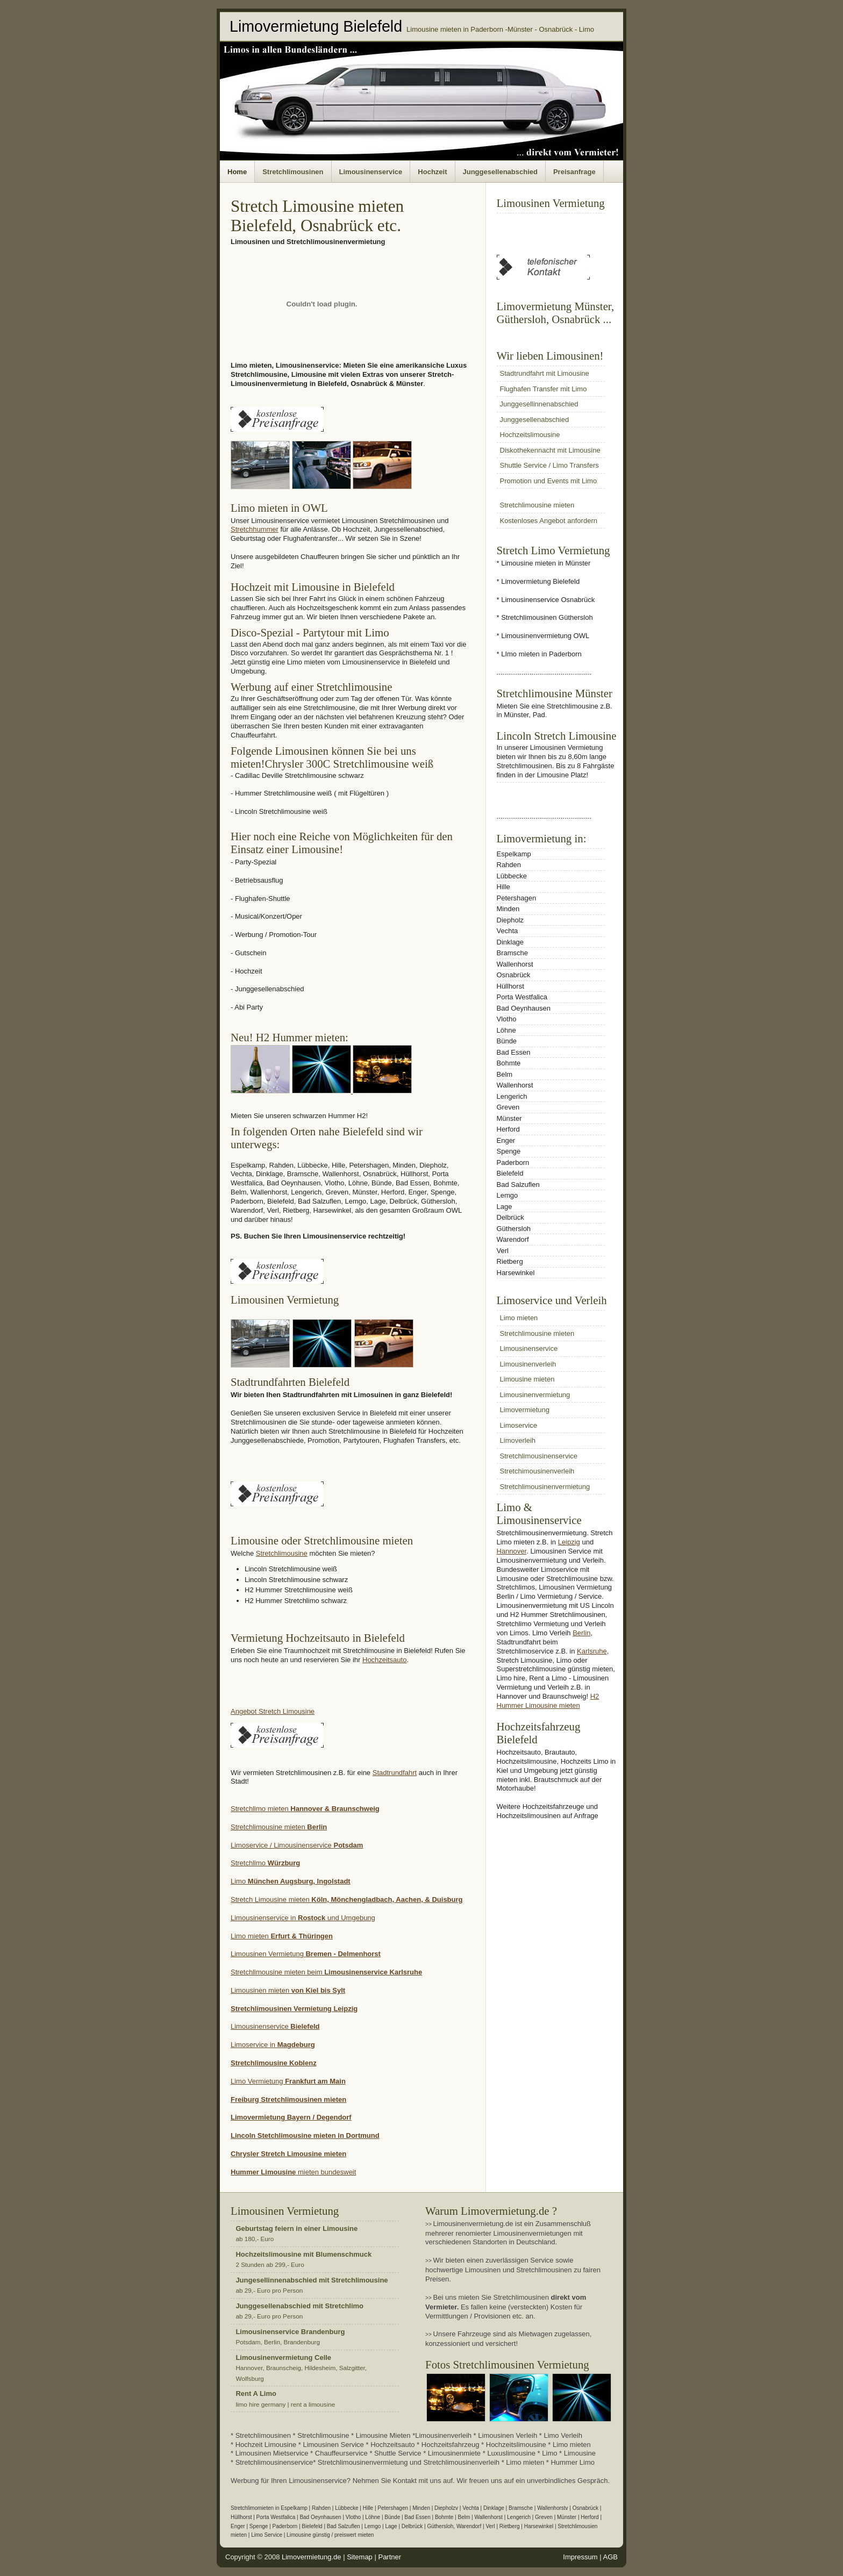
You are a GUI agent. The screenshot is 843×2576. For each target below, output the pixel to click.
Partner (389, 2557)
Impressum (580, 2557)
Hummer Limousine (263, 2172)
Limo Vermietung (288, 2081)
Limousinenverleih (528, 1364)
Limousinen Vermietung (306, 1954)
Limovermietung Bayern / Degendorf (291, 2117)
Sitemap (360, 2557)
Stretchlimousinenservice (539, 1456)
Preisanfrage (574, 172)
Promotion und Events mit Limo (548, 481)
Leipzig (569, 1542)
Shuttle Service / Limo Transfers (549, 465)
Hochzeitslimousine (530, 435)
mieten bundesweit (326, 2172)
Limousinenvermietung (535, 1395)
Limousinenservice (371, 172)
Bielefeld (304, 2026)
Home (237, 172)
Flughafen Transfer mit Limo (543, 389)
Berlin (581, 1633)
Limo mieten (282, 1936)
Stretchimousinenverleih (537, 1471)
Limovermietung (525, 1410)
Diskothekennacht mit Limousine (550, 450)
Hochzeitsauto (384, 1660)
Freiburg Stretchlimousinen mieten (288, 2099)
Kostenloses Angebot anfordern (548, 521)
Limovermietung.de (311, 2557)
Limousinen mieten (288, 1990)
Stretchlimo (265, 1863)
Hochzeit (432, 172)
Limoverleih (517, 1440)
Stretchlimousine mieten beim (326, 1972)
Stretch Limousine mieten (347, 1899)
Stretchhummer (254, 529)
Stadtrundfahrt (395, 1773)
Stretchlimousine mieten (279, 1827)
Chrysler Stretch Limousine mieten (288, 2154)
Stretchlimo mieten (305, 1809)
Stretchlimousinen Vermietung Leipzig (294, 2009)
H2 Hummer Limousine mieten (548, 1700)
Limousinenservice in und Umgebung (303, 1918)
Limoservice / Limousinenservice (297, 1845)
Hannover (512, 1551)
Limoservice (518, 1425)
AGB (610, 2557)
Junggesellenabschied (500, 172)
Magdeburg (296, 2045)
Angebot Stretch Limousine (273, 1711)
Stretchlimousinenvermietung (545, 1487)
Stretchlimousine (282, 1553)
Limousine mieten (527, 1379)
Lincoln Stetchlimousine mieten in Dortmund (305, 2135)
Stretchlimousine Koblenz (274, 2063)
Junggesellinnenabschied (539, 404)
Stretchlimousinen (292, 172)
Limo (291, 1881)
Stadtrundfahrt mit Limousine (544, 373)
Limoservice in (254, 2045)
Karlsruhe (592, 1651)
